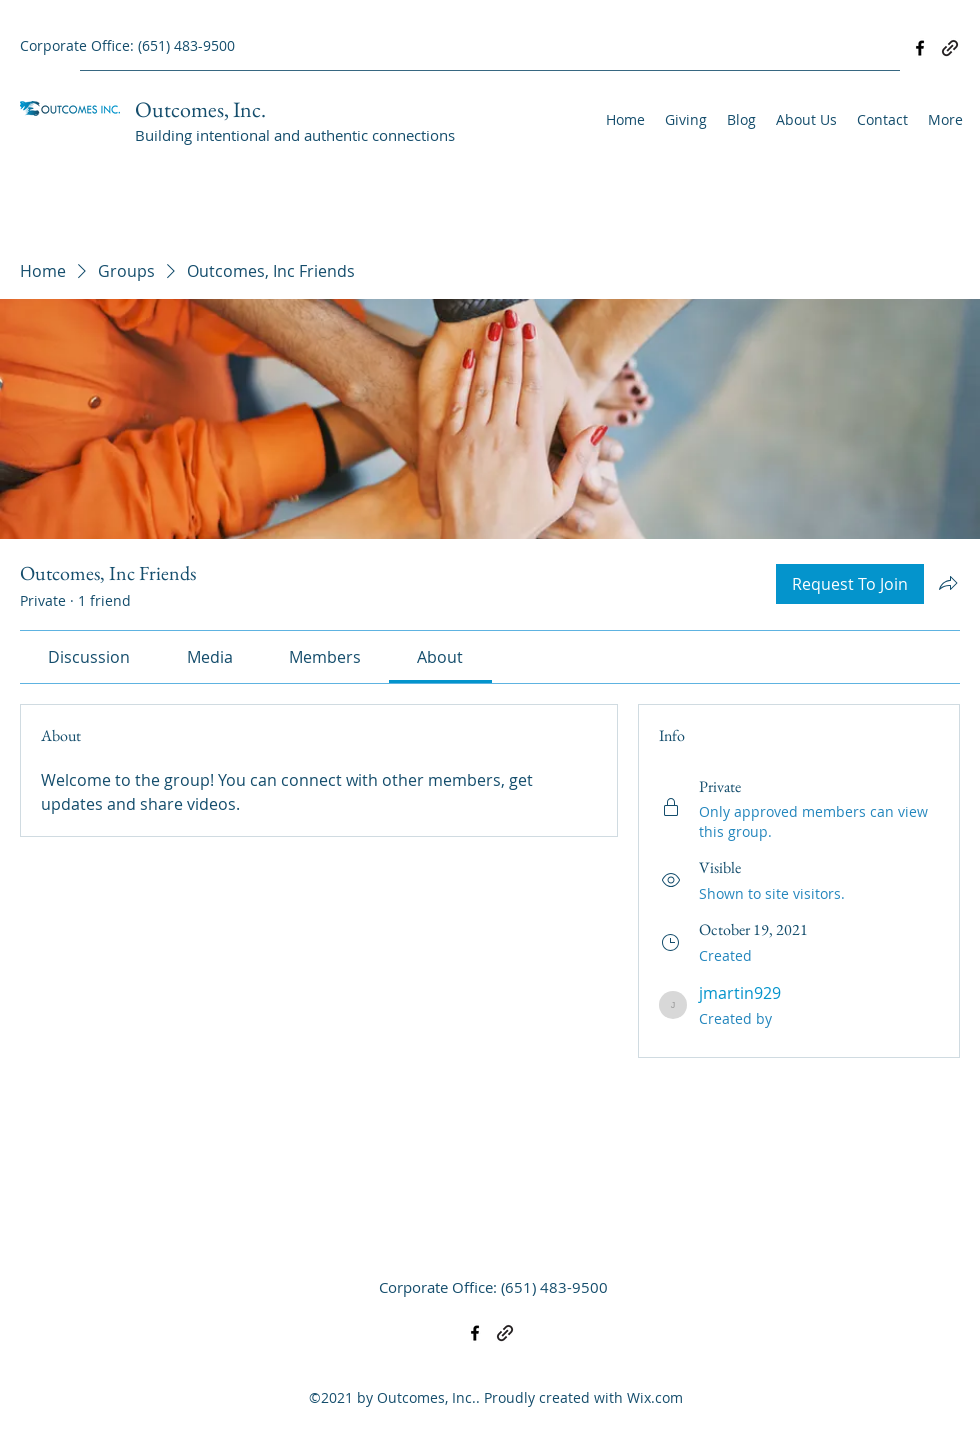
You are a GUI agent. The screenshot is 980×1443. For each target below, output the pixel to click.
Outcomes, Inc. (200, 109)
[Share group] (948, 583)
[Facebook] (920, 48)
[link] (89, 657)
